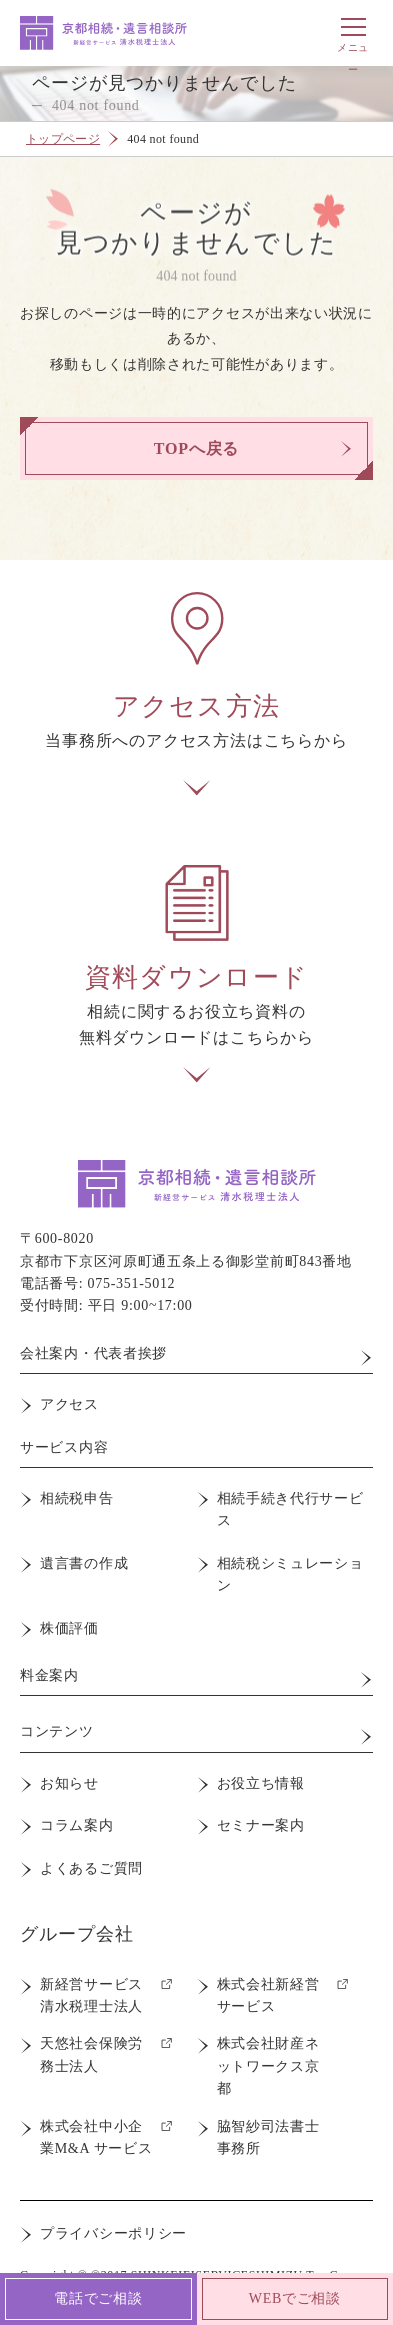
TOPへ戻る (196, 448)
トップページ (63, 139)
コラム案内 (77, 1825)
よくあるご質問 (91, 1868)
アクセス (69, 1404)
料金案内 (49, 1675)
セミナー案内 (261, 1825)
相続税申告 (77, 1498)
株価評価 (69, 1628)
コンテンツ (57, 1731)
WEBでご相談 (295, 2298)
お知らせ (69, 1783)
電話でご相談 (98, 2298)
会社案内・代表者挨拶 (93, 1353)
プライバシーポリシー (113, 2233)
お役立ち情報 (261, 1783)
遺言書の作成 (84, 1563)
